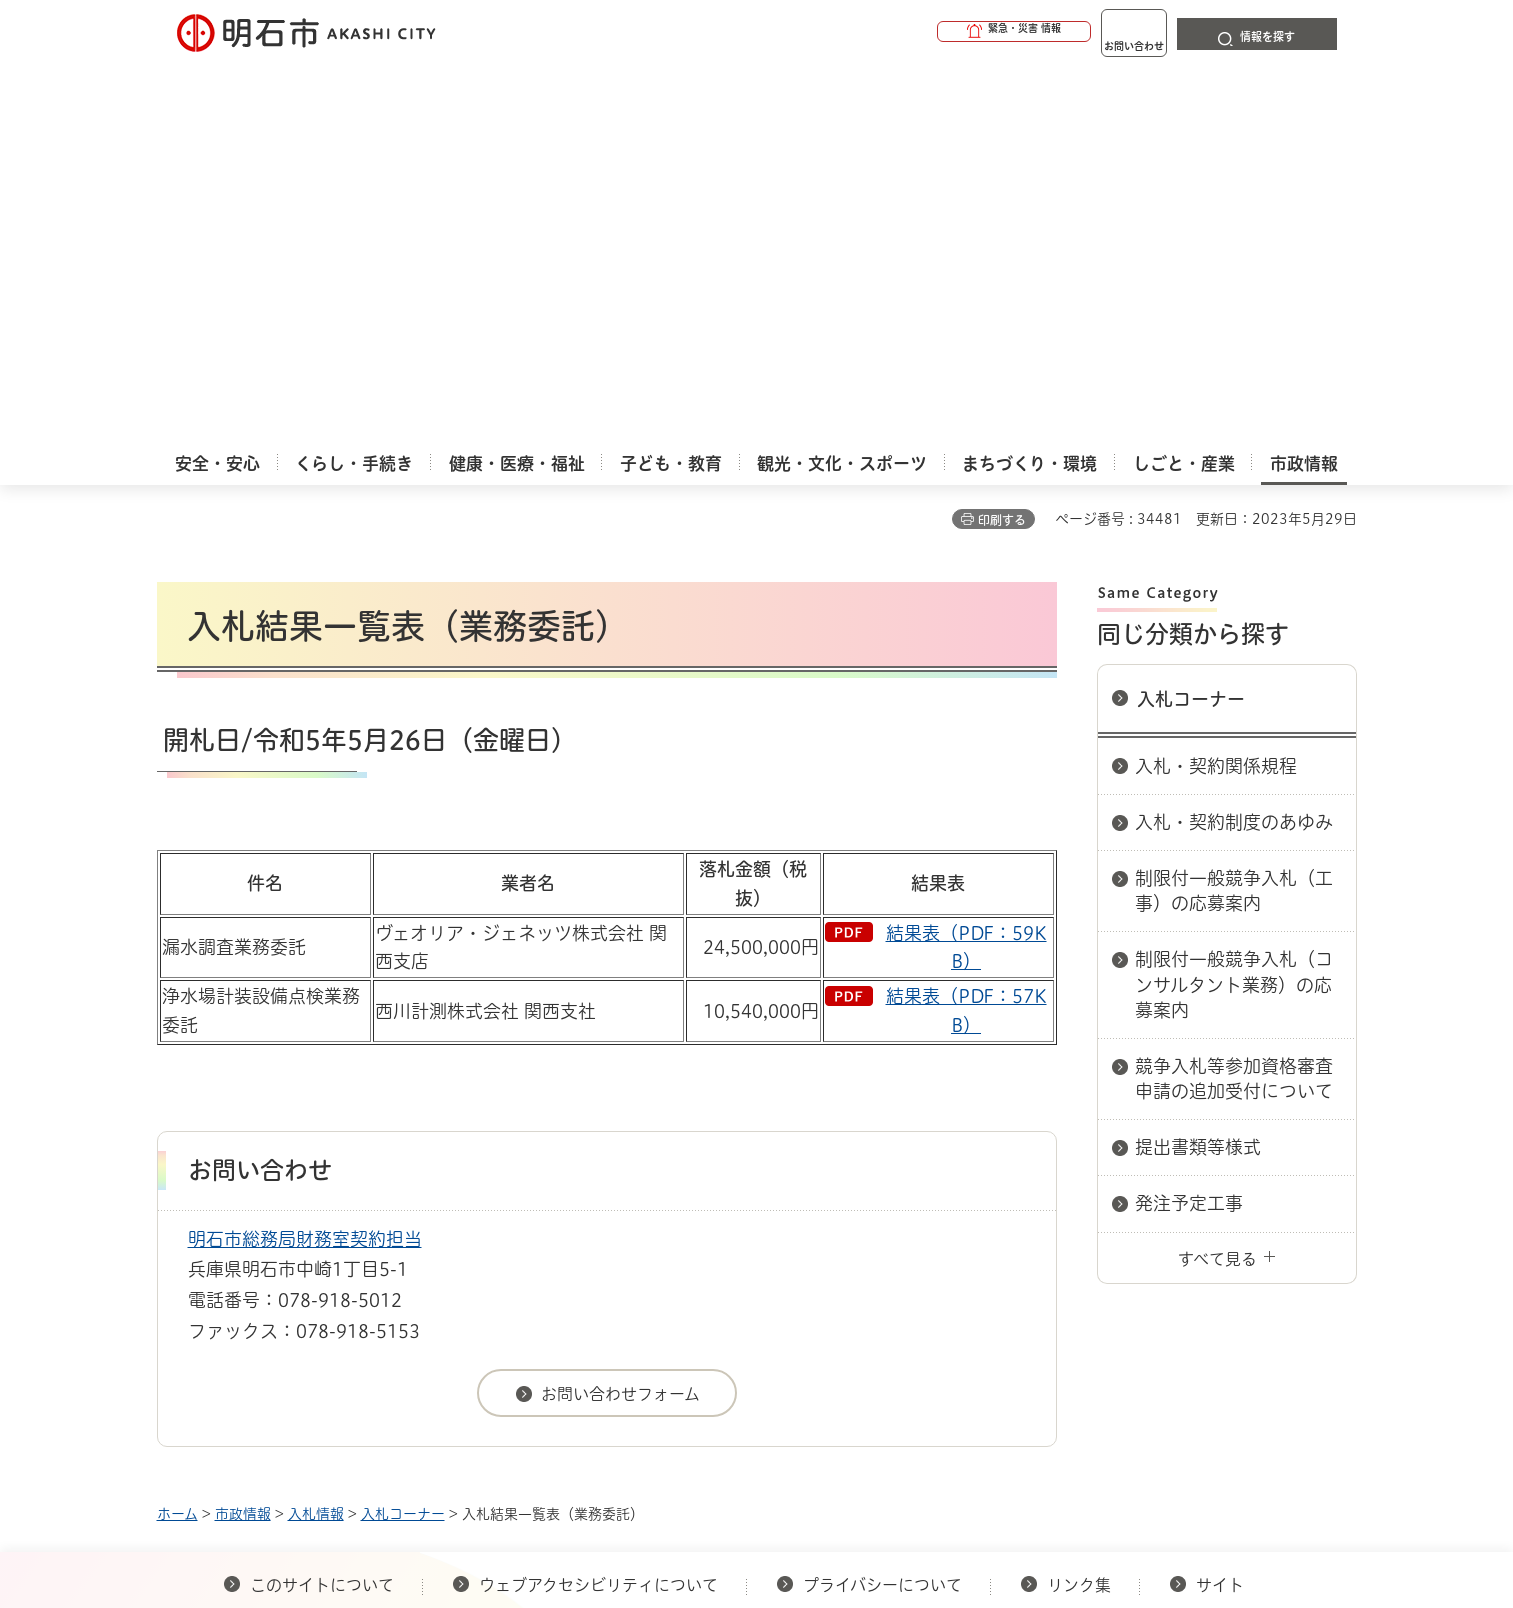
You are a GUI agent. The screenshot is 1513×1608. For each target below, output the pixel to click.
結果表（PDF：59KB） (966, 568)
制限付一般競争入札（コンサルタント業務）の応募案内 (1234, 605)
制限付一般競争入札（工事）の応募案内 (1234, 511)
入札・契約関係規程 (1216, 387)
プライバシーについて (882, 1206)
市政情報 (243, 1135)
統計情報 (817, 1508)
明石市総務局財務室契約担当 (305, 860)
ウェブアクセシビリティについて (598, 1206)
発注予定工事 (1189, 824)
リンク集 (1079, 1206)
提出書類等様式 (1198, 768)
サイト (1222, 1206)
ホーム (177, 1135)
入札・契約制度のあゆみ (1234, 443)
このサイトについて (322, 1206)
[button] (937, 32)
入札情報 (316, 1135)
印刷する (1002, 141)
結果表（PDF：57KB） (966, 631)
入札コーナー (1191, 320)
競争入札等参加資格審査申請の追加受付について (1234, 699)
